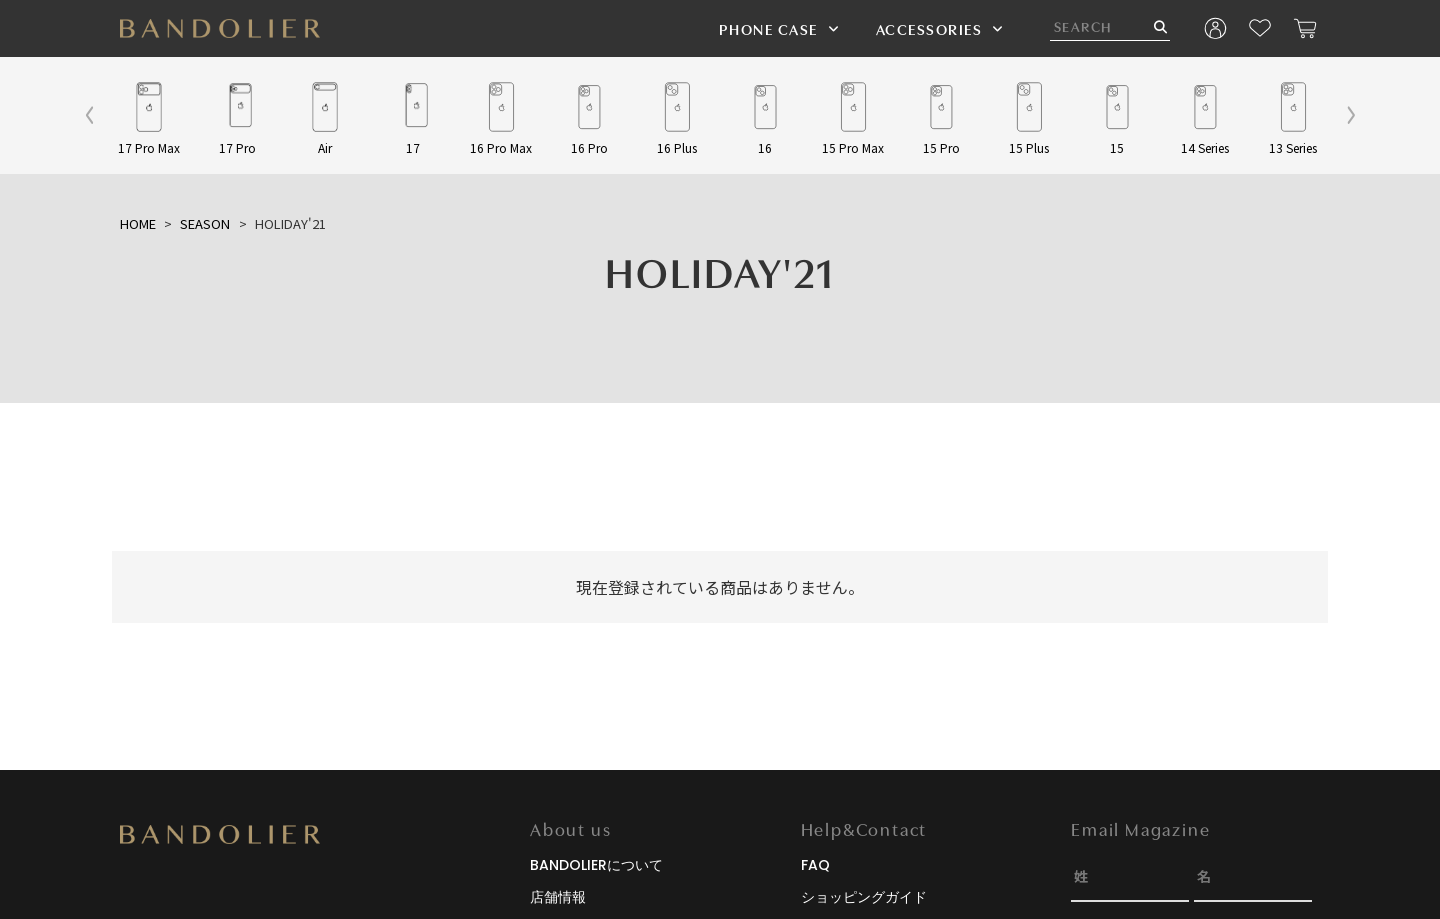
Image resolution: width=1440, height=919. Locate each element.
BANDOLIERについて (596, 865)
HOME (138, 223)
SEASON (205, 223)
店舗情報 (558, 897)
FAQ (815, 865)
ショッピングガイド (864, 897)
